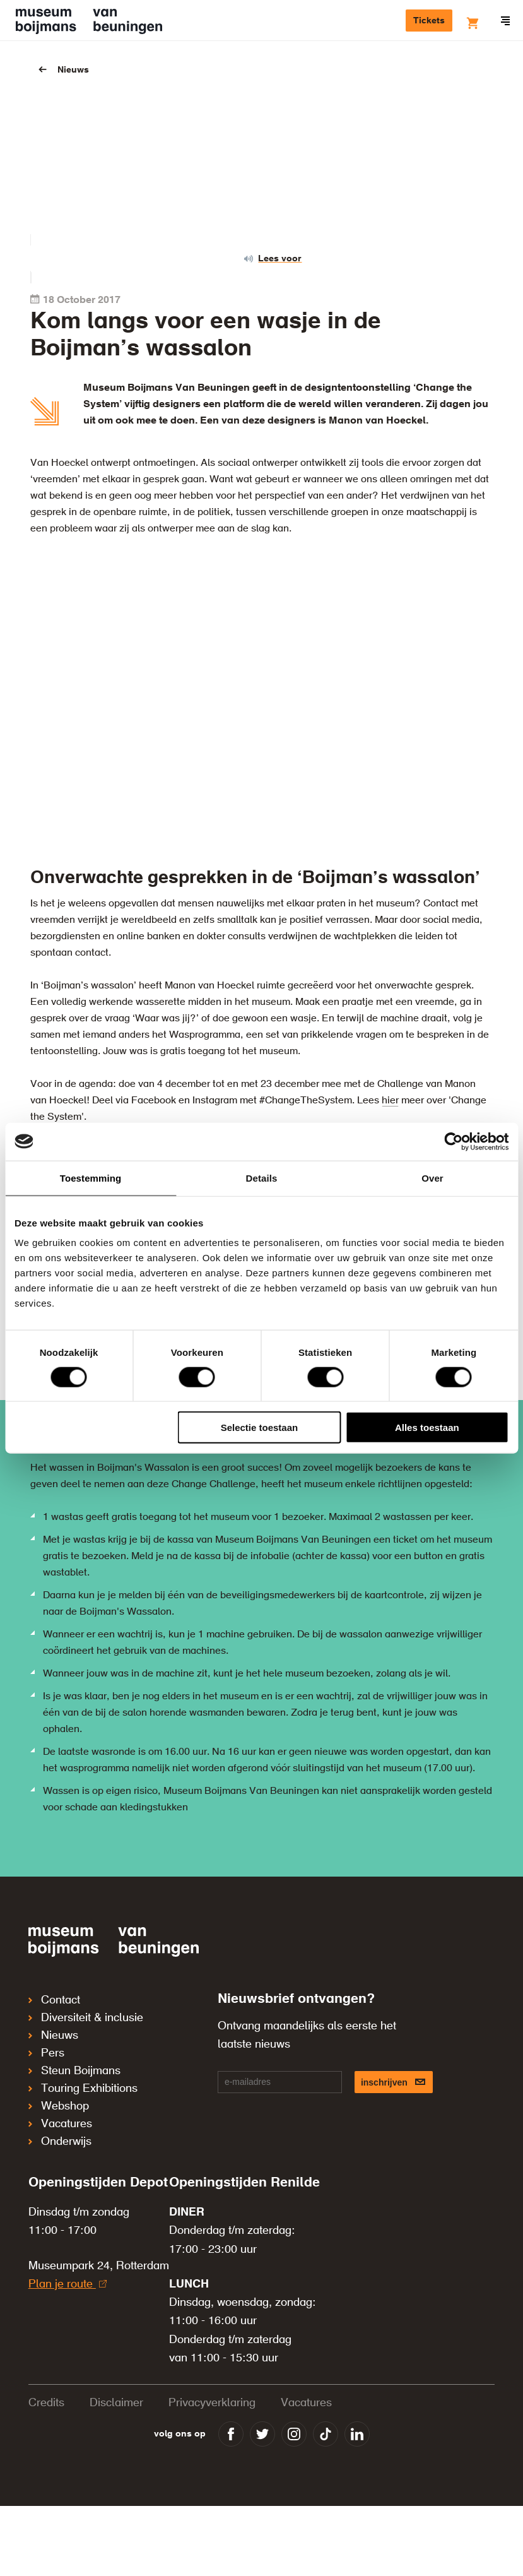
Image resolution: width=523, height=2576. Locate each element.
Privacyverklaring (212, 2403)
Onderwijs (59, 2141)
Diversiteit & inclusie (85, 2018)
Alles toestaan (427, 1427)
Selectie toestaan (259, 1427)
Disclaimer (116, 2403)
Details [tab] (262, 1177)
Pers (46, 2053)
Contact (54, 2000)
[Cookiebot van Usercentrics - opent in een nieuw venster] (453, 1141)
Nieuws (73, 70)
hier (390, 1101)
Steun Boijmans (74, 2071)
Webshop (58, 2106)
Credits (46, 2403)
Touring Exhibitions (83, 2088)
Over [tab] (432, 1177)
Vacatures (60, 2124)
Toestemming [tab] (91, 1177)
